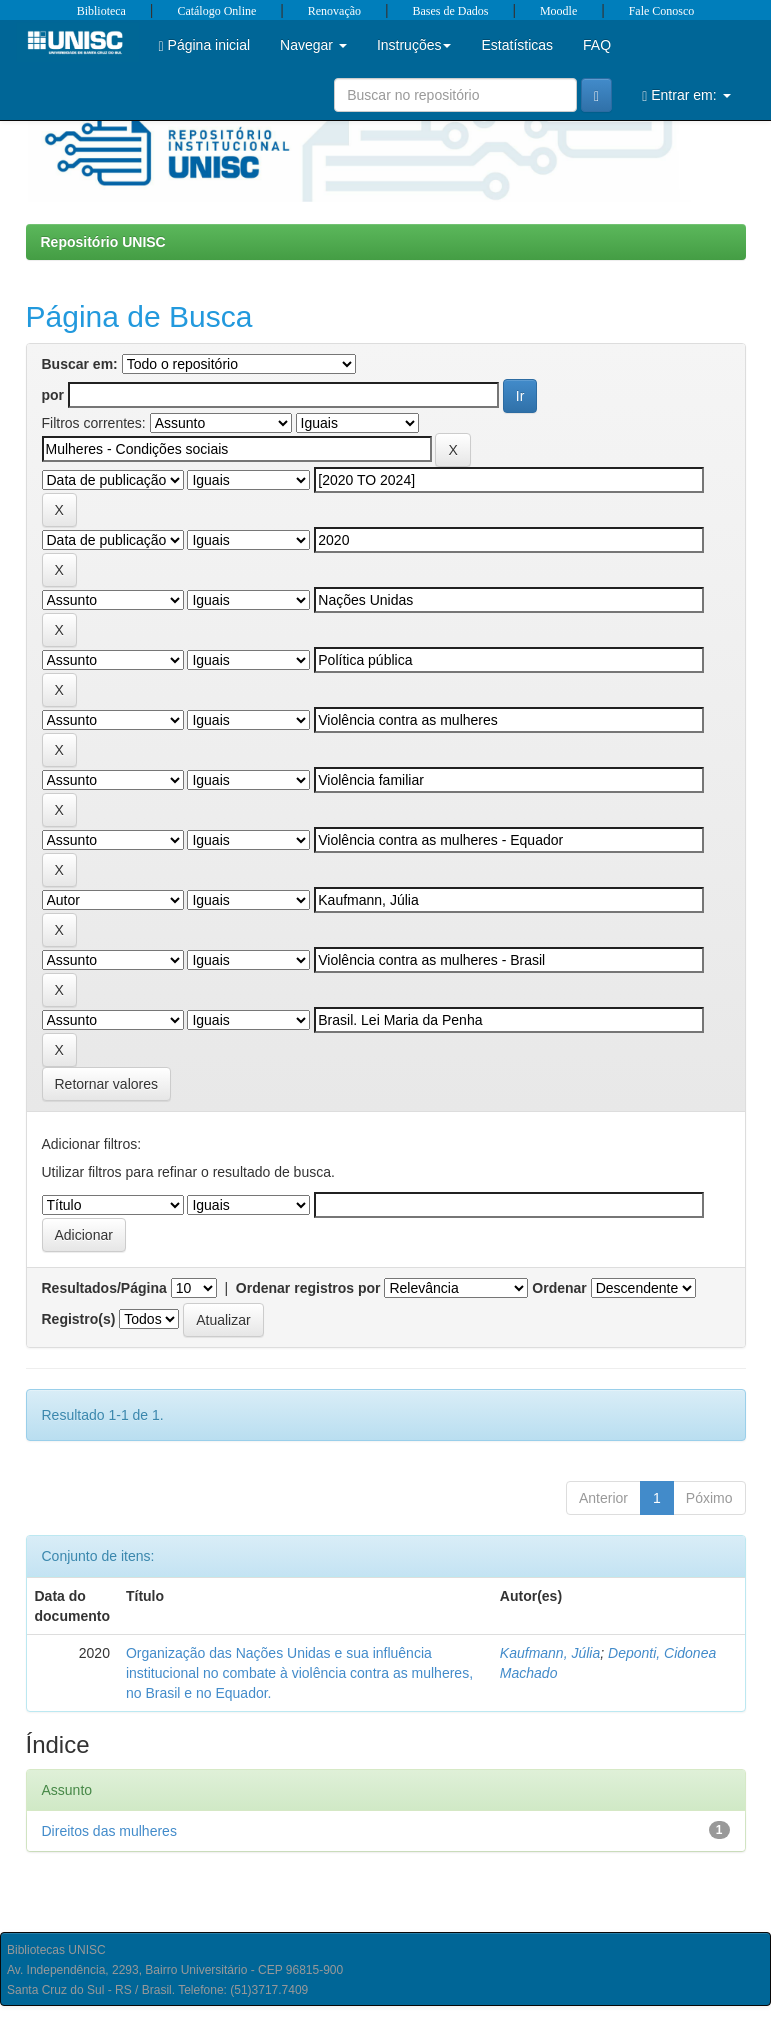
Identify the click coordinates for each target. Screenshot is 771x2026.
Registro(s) (79, 1319)
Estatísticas (517, 45)
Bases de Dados (451, 11)
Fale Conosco (662, 11)
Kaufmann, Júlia (550, 1653)
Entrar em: (686, 95)
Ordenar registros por (308, 1288)
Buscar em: (80, 364)
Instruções (414, 45)
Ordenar (559, 1288)
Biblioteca (101, 11)
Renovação (334, 11)
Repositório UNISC (103, 242)
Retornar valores (107, 1084)
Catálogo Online (216, 11)
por (53, 395)
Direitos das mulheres (109, 1831)
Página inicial (205, 45)
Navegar (313, 45)
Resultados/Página (104, 1288)
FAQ (597, 45)
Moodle (558, 11)
